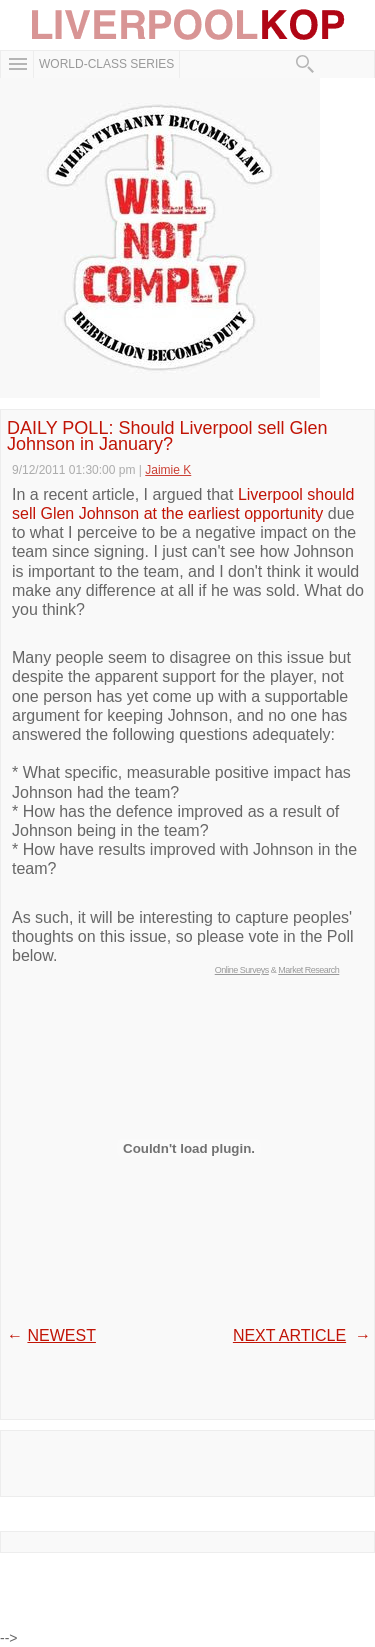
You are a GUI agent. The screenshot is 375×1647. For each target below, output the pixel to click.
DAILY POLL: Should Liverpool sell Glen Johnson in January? (167, 436)
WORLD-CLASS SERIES (106, 64)
